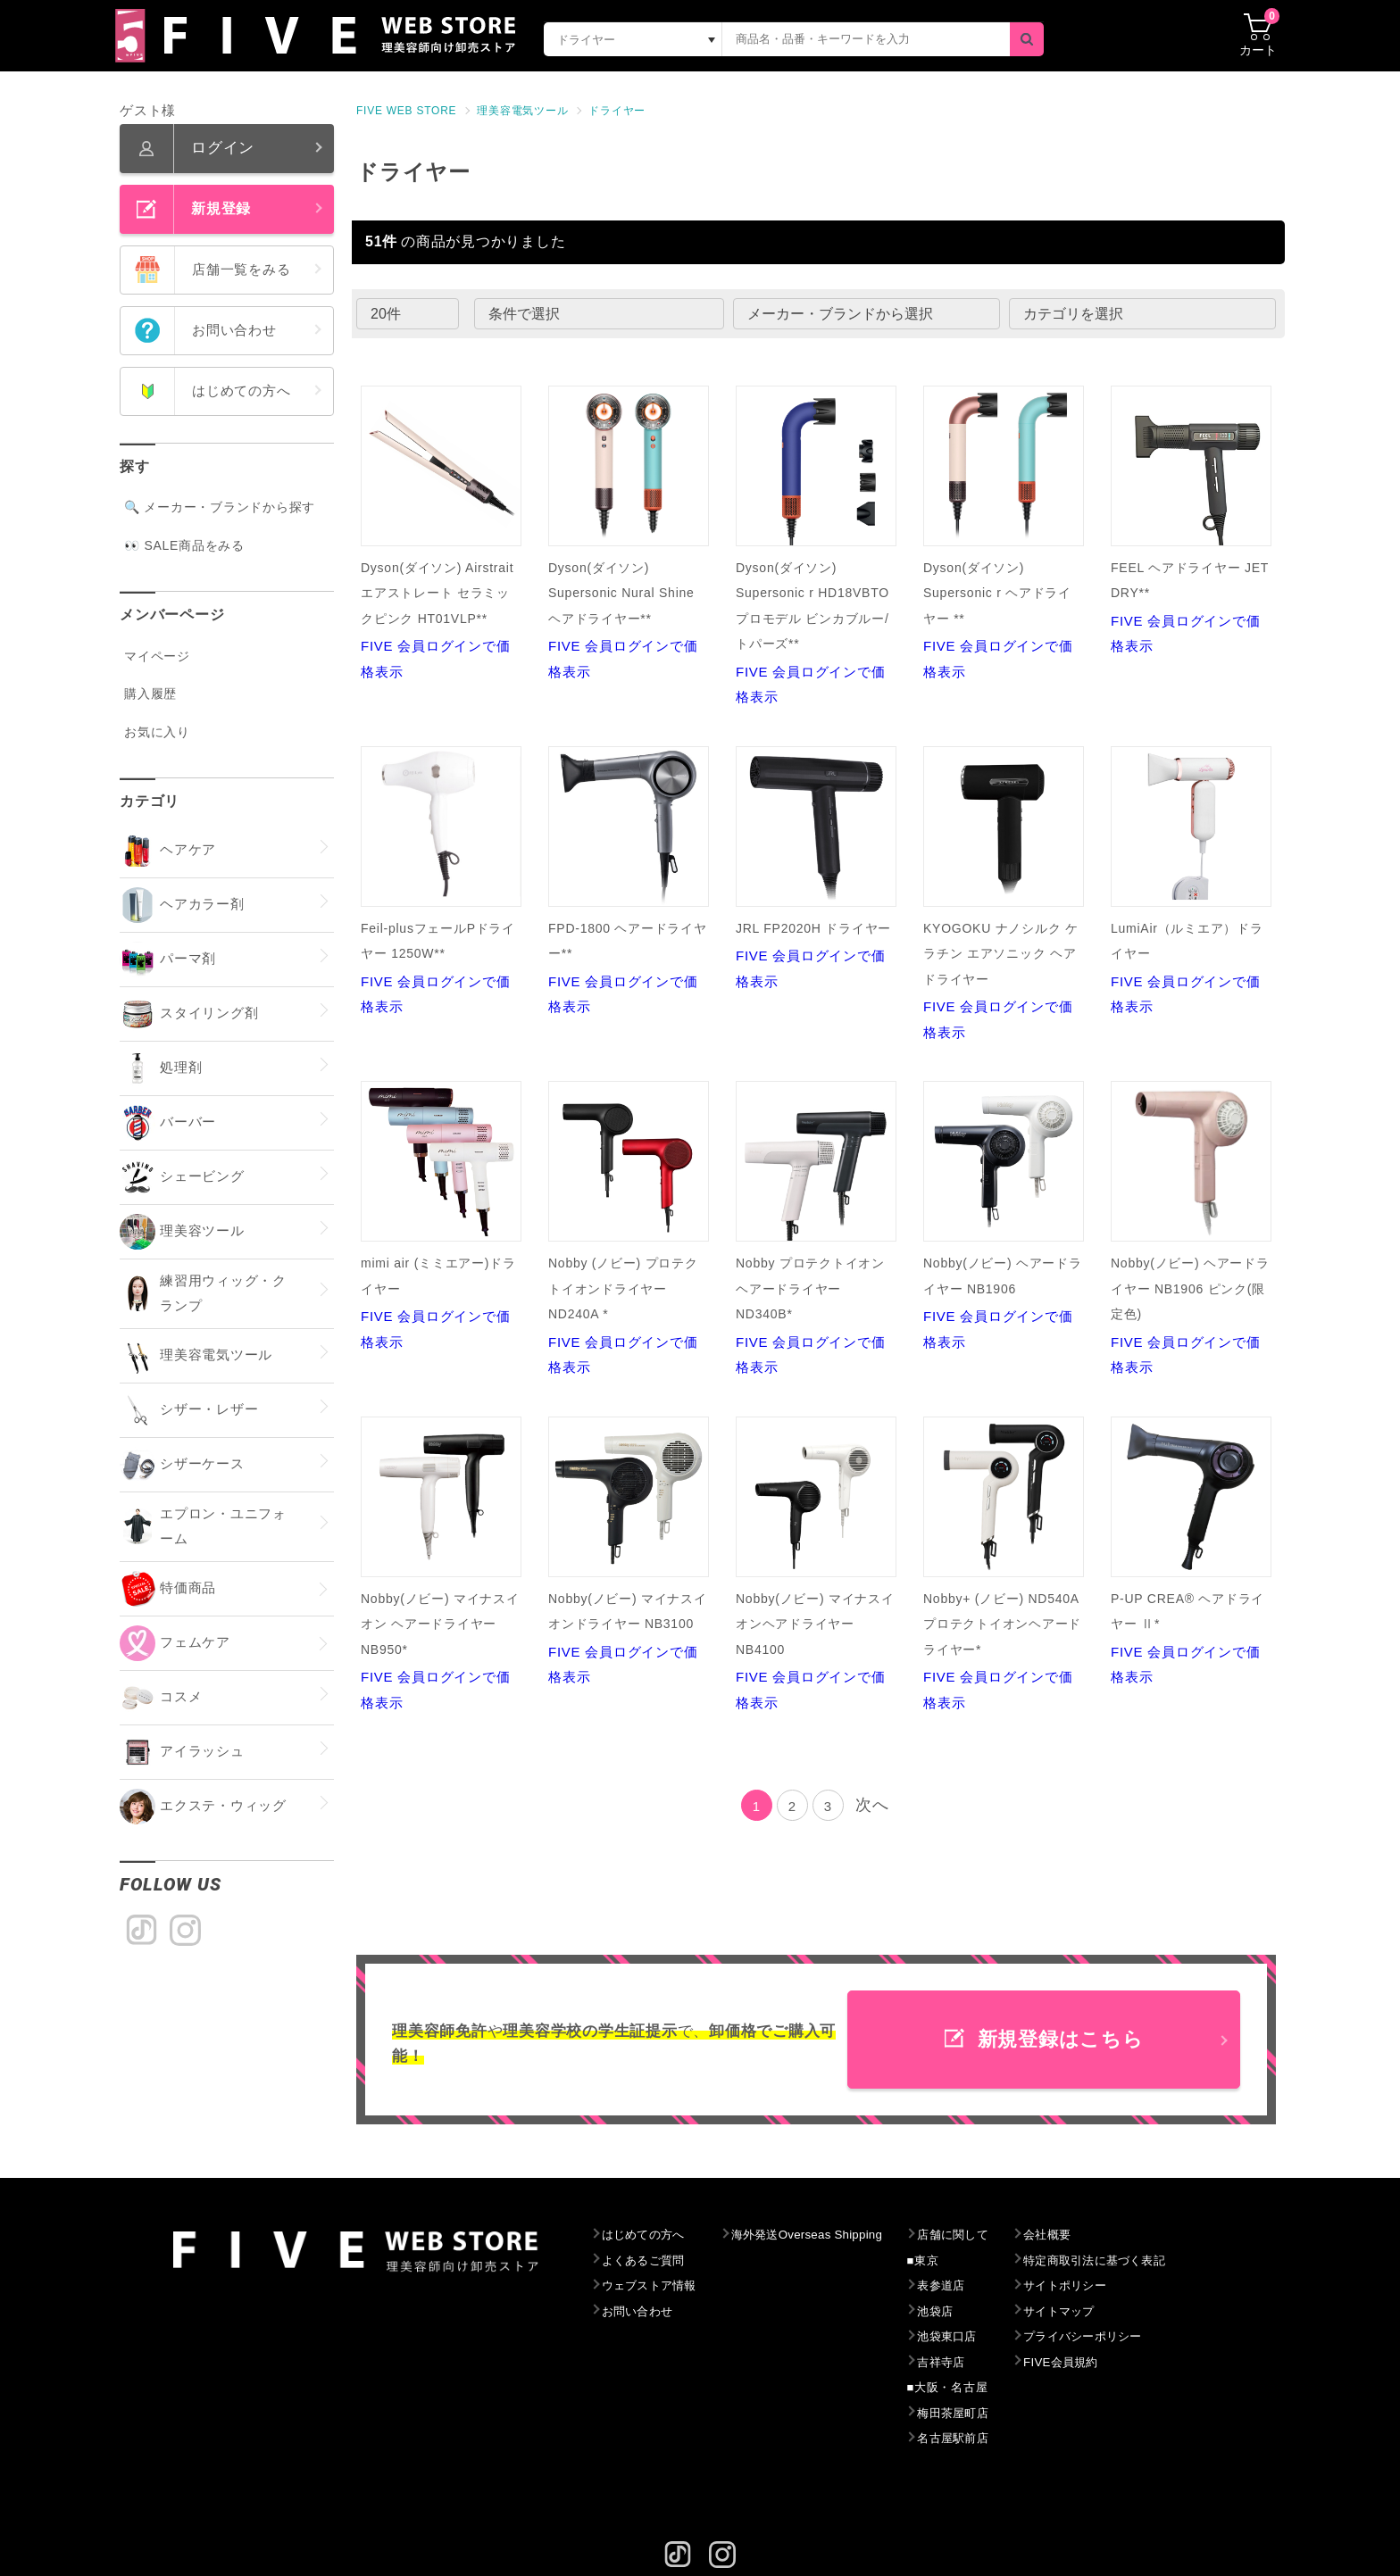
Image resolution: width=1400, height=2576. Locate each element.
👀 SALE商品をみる (184, 545)
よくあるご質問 (648, 2261)
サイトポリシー (1107, 2286)
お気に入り (157, 732)
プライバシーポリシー (1127, 2337)
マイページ (157, 656)
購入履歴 (150, 693)
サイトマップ (1100, 2312)
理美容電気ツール (522, 110)
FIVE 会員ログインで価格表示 (441, 532)
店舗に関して (986, 2235)
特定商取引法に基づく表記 (1140, 2261)
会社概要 (1087, 2235)
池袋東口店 (979, 2337)
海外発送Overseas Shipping (827, 2235)
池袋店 (966, 2312)
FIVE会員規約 (1102, 2363)
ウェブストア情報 (654, 2286)
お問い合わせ (641, 2312)
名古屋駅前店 (986, 2438)
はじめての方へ (648, 2235)
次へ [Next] (872, 1805)
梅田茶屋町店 (986, 2413)
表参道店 (972, 2286)
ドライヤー (617, 110)
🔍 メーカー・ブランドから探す (219, 507)
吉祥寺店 (972, 2363)
